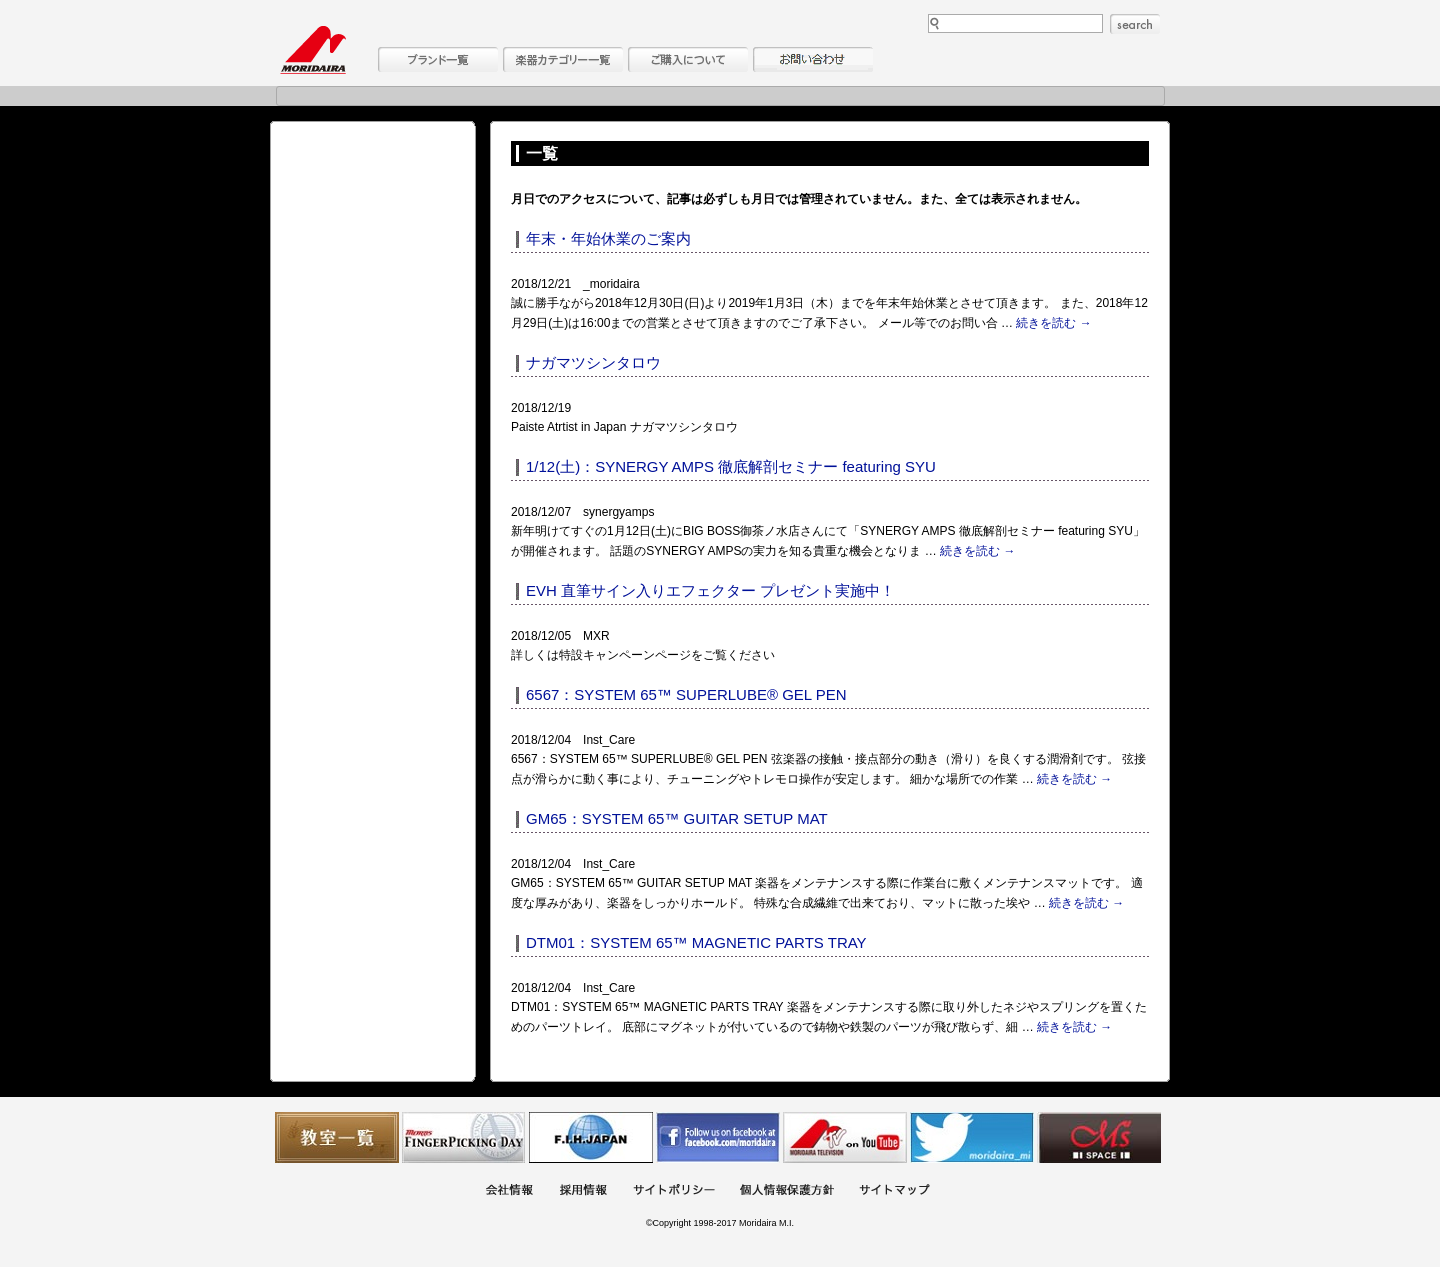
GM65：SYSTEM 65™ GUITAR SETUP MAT (677, 818)
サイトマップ (894, 1191)
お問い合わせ (813, 59)
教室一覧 (337, 1137)
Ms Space (1099, 1137)
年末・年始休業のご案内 (608, 238)
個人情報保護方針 (787, 1191)
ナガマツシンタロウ (593, 362)
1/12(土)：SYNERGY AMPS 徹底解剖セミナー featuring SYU (731, 466)
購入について (688, 59)
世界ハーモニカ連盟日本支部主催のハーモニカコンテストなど (591, 1137)
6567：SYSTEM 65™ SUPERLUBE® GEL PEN (686, 694)
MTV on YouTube (845, 1137)
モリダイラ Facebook (718, 1137)
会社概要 (509, 1191)
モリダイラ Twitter (972, 1137)
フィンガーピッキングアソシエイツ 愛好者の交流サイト (464, 1137)
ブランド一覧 (438, 59)
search (1135, 24)
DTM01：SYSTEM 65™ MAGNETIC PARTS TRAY (696, 942)
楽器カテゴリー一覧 (563, 59)
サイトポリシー (674, 1191)
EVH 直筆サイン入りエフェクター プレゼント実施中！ (710, 590)
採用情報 (583, 1191)
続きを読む (1053, 323)
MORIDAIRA (313, 50)
